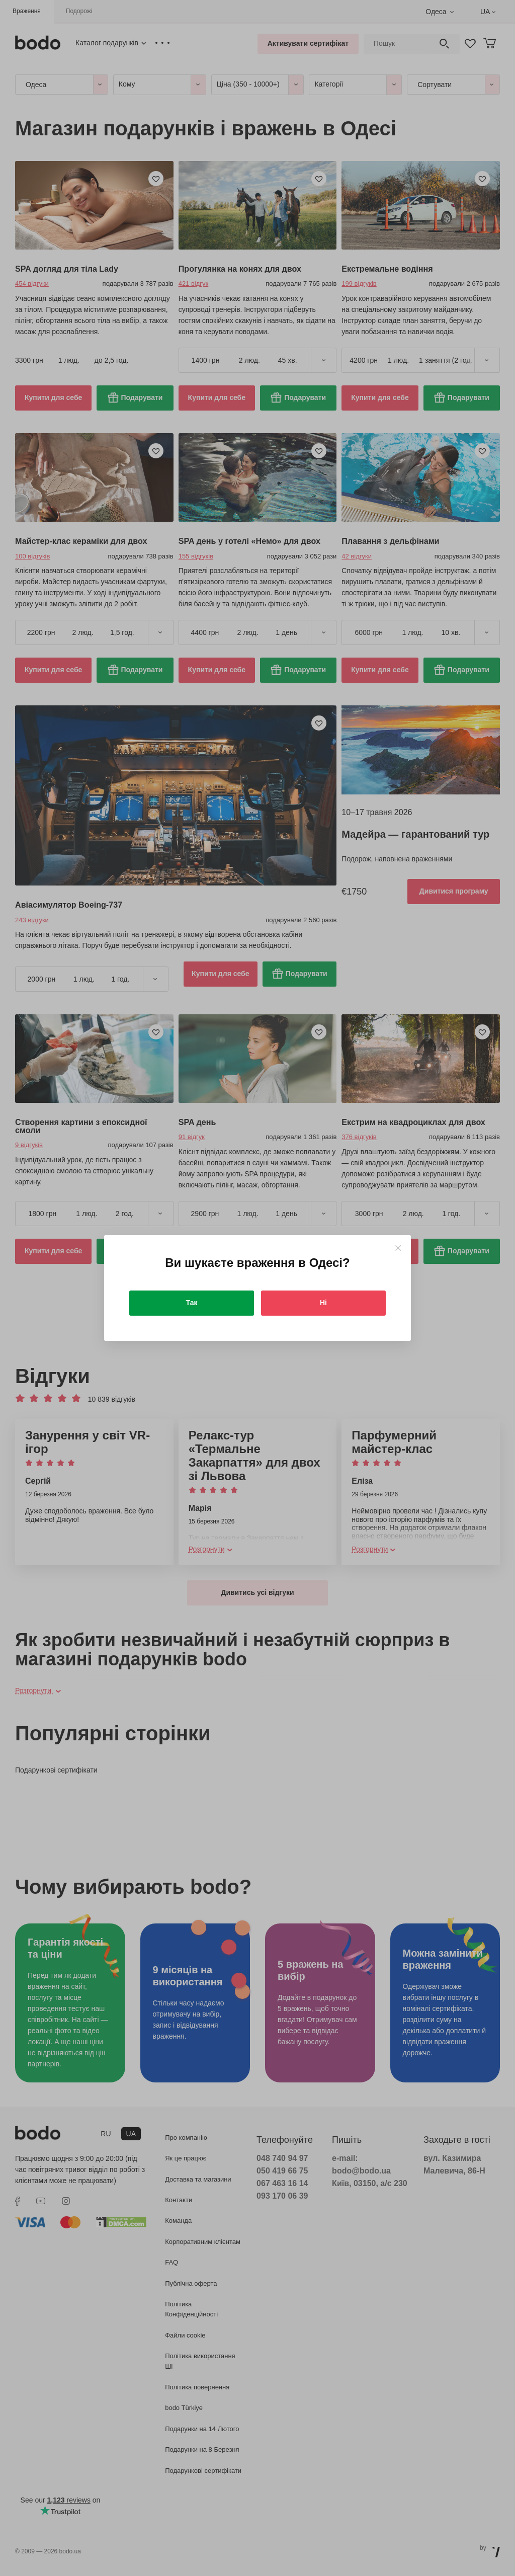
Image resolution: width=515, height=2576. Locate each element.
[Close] (398, 1248)
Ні (323, 1303)
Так (192, 1303)
